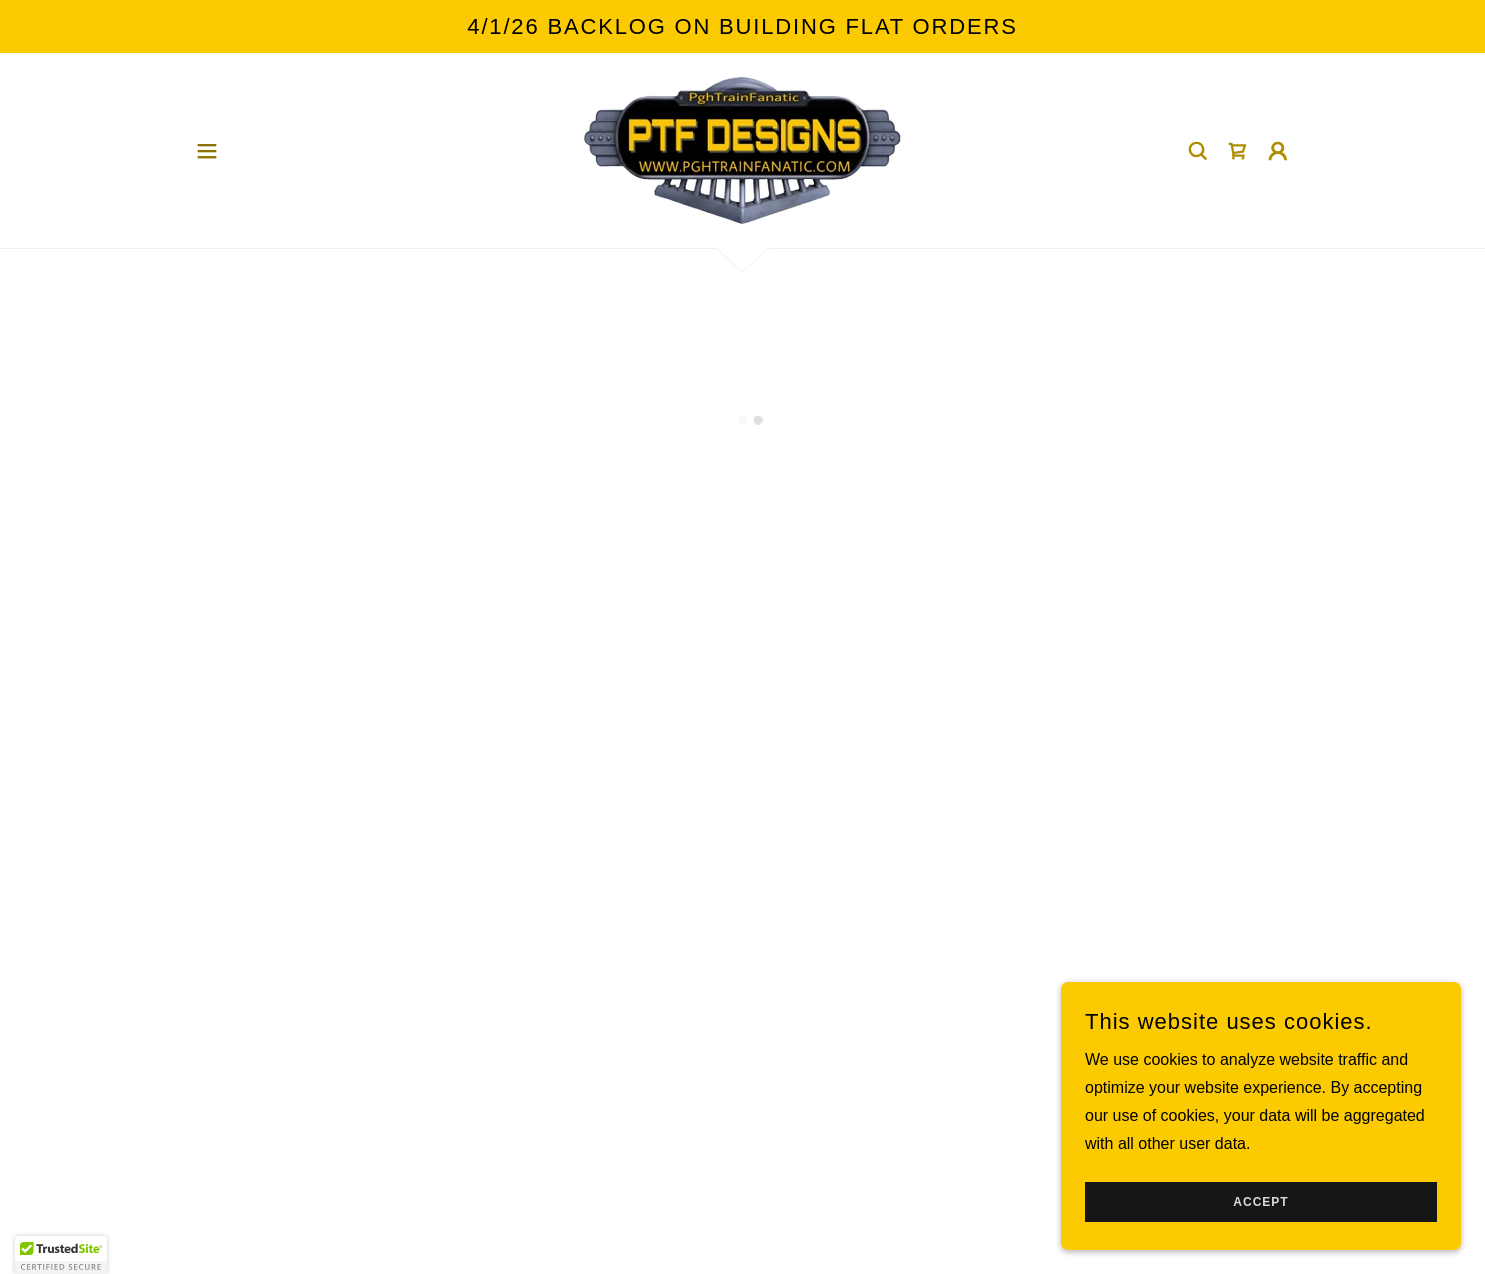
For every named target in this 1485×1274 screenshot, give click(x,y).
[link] (742, 149)
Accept (1260, 1202)
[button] (207, 151)
